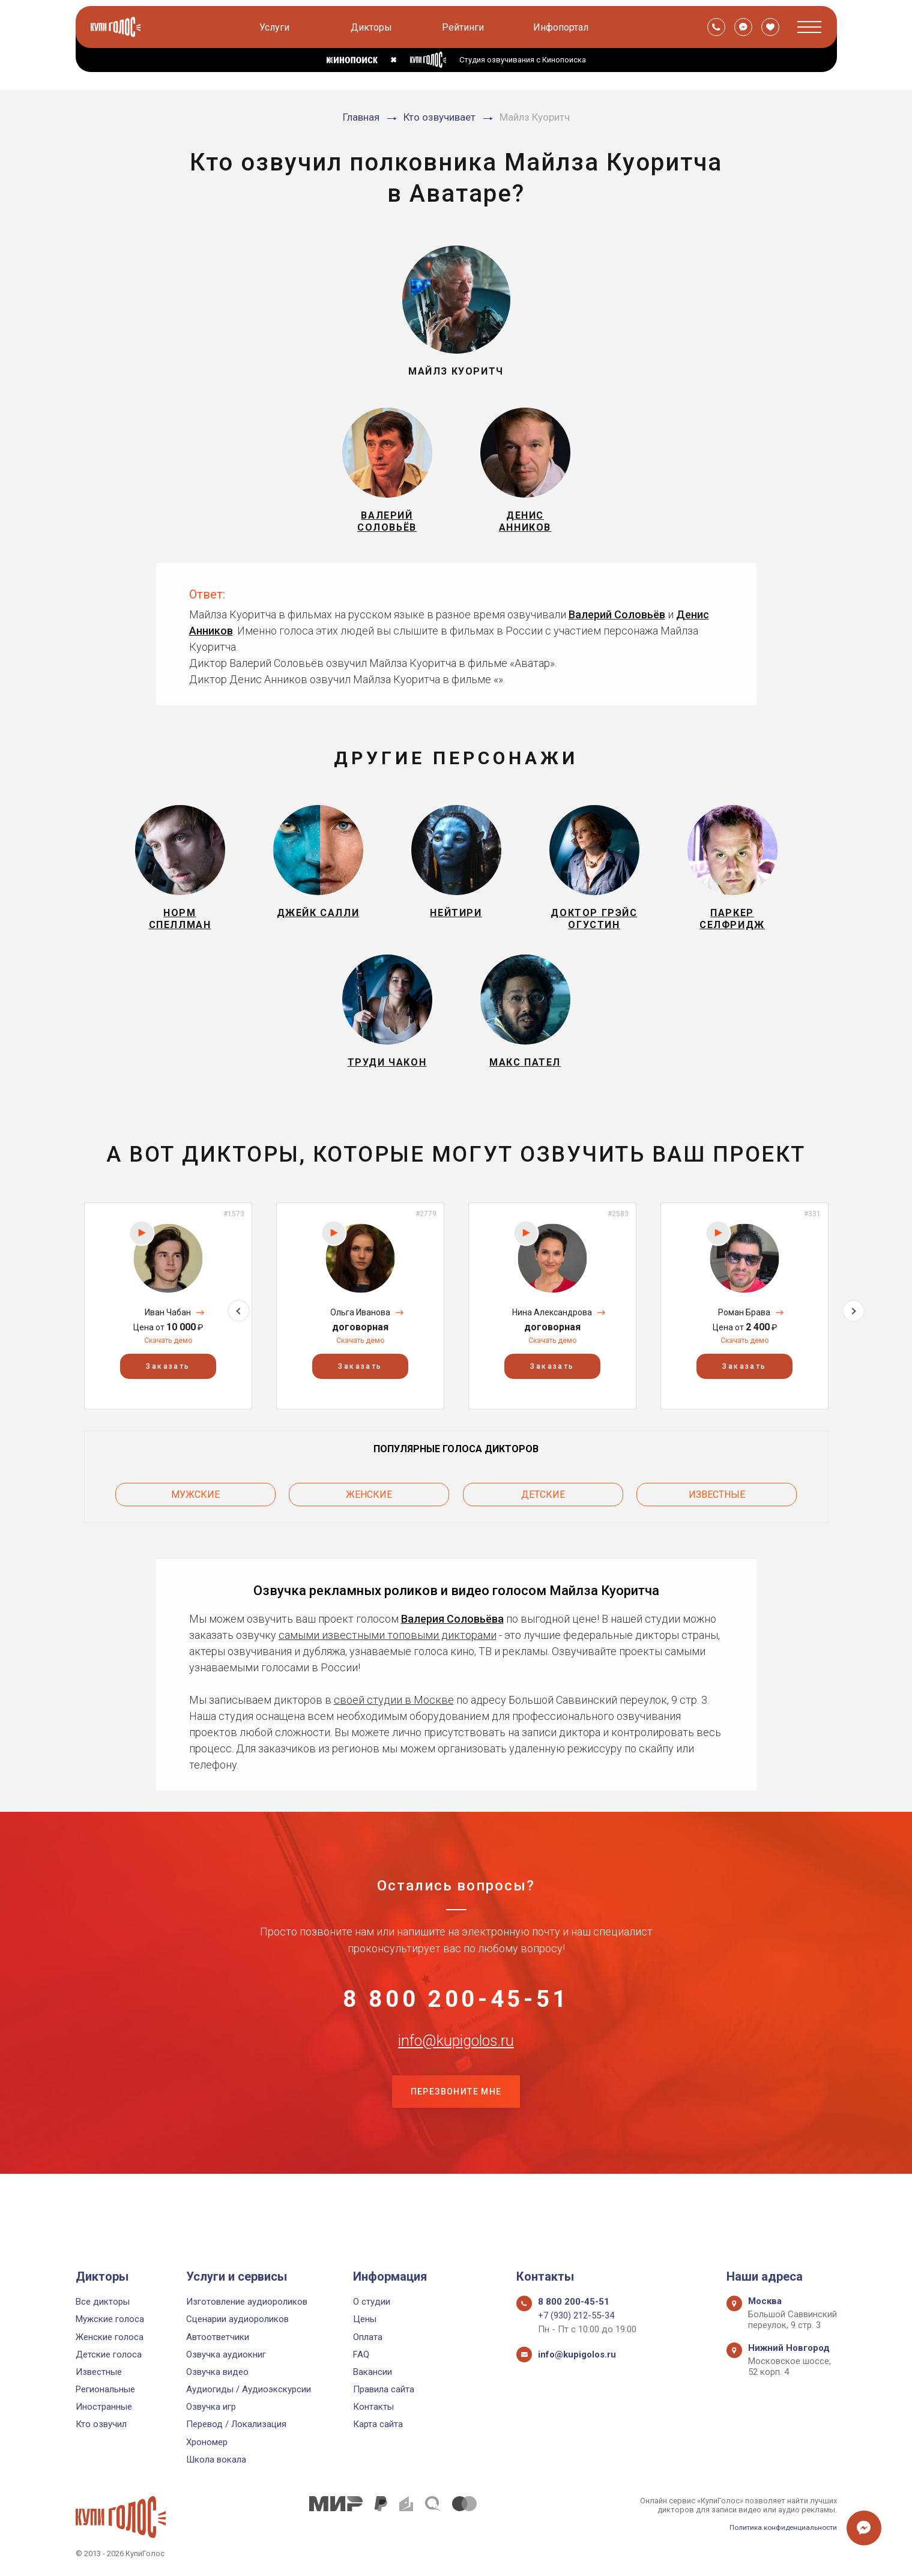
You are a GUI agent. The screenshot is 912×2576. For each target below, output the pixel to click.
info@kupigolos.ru (456, 2096)
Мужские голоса (110, 2319)
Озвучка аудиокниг (226, 2354)
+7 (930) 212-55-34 (576, 2316)
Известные (717, 1529)
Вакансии (372, 2371)
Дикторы (373, 27)
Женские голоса (109, 2337)
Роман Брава (744, 1351)
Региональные (105, 2389)
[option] (168, 1343)
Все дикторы (103, 2301)
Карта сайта (378, 2424)
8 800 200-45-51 (456, 2037)
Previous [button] (59, 1344)
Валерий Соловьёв (617, 627)
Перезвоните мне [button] (456, 2156)
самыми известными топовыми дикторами (388, 1666)
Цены (364, 2319)
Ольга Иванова (360, 1351)
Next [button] (853, 1344)
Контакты (373, 2407)
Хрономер (207, 2442)
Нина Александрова (552, 1351)
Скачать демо (168, 1378)
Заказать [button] (168, 1405)
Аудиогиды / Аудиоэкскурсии (248, 2389)
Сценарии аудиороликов (237, 2319)
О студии (371, 2301)
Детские (543, 1529)
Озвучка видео (217, 2371)
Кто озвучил (101, 2424)
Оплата (367, 2337)
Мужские (195, 1529)
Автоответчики (217, 2337)
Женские (369, 1529)
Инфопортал (563, 27)
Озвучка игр (211, 2407)
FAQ (361, 2354)
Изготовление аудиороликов (246, 2301)
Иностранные (104, 2407)
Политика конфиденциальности (778, 2527)
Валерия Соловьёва (452, 1650)
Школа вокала (216, 2459)
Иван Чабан (168, 1351)
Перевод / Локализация (236, 2424)
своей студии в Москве (394, 1731)
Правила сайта (383, 2389)
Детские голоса (109, 2354)
